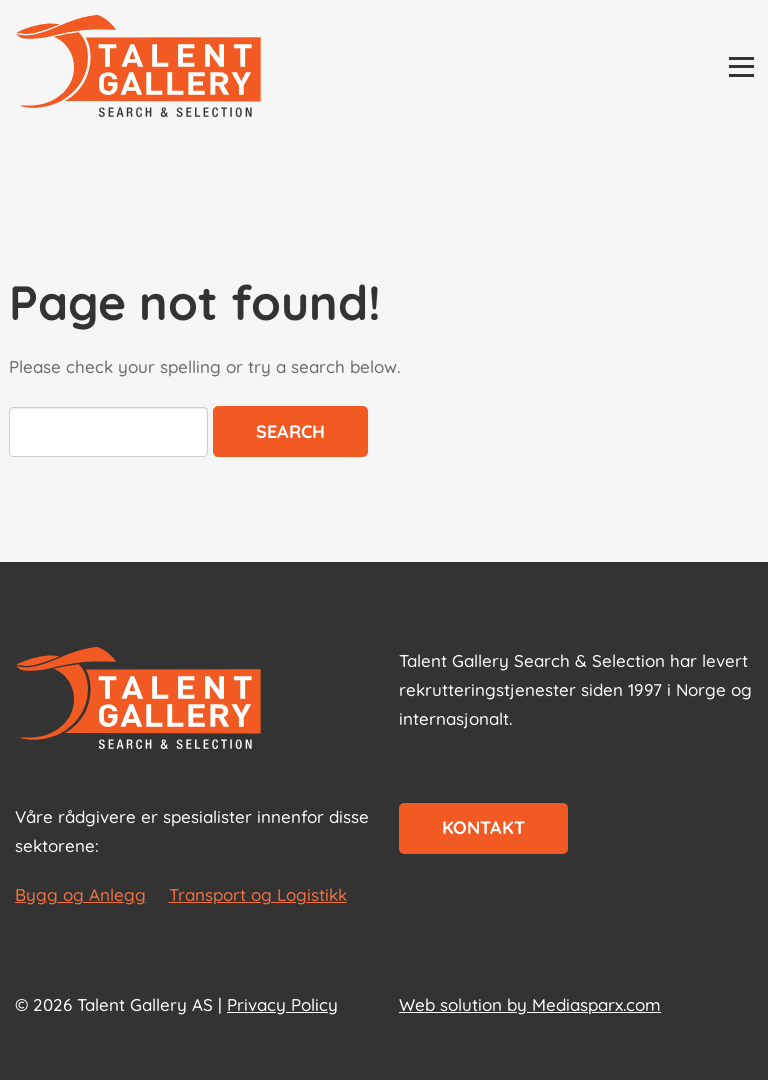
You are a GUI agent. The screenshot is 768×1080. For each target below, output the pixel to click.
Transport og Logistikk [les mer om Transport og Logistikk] (258, 894)
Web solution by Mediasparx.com (530, 1004)
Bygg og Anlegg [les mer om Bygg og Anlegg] (80, 894)
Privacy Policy (282, 1004)
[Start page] (138, 700)
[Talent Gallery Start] (138, 68)
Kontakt (483, 827)
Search (290, 431)
